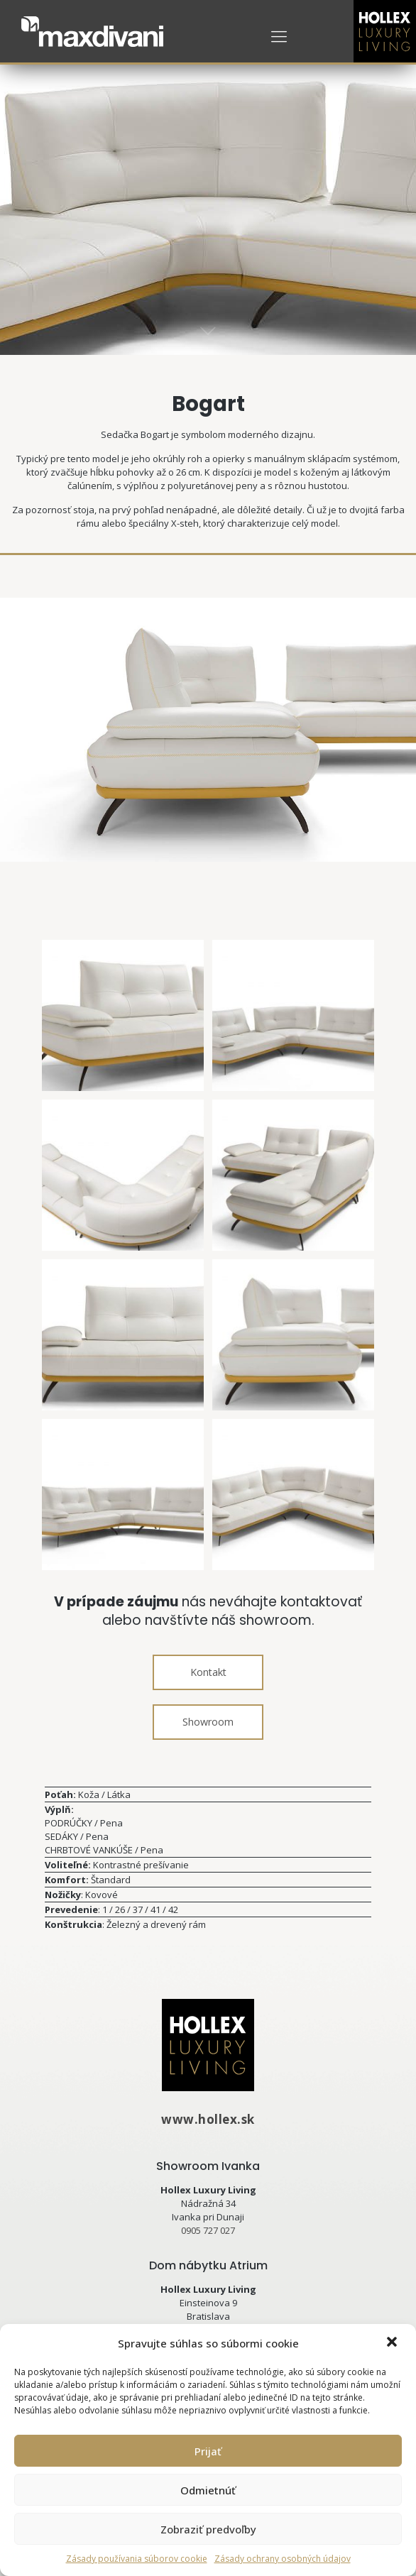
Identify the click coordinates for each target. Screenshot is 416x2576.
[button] (393, 2343)
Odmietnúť (208, 2490)
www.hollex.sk (208, 2119)
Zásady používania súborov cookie (136, 2559)
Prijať (208, 2451)
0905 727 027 (208, 2230)
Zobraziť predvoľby (208, 2529)
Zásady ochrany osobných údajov (282, 2559)
